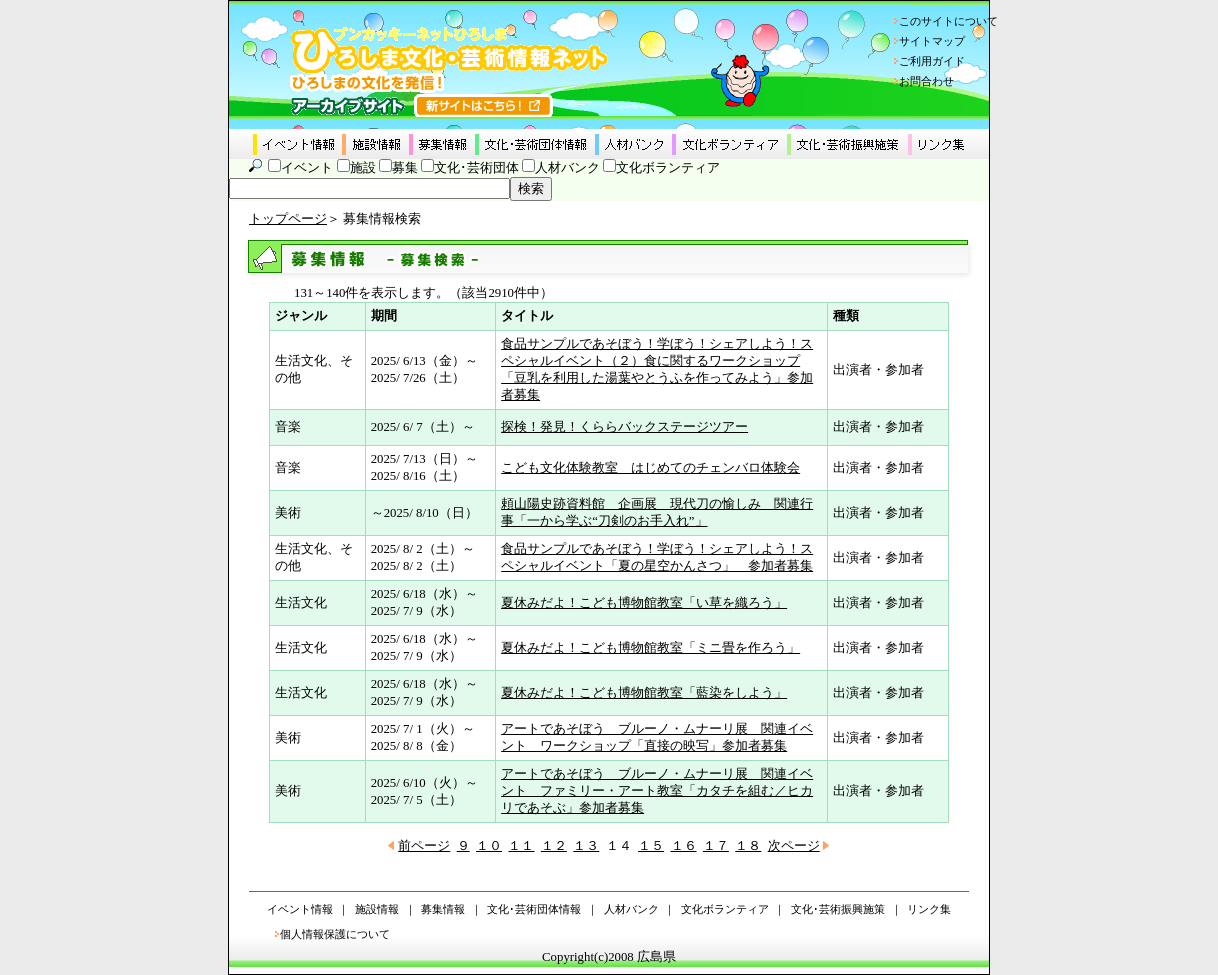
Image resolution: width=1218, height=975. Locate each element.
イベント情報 (300, 909)
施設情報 (377, 909)
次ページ (794, 846)
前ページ (424, 846)
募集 (405, 168)
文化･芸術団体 (476, 168)
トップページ (288, 219)
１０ (489, 846)
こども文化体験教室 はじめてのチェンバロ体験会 (650, 468)
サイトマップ (932, 41)
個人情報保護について (335, 934)
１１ (521, 846)
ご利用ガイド (932, 61)
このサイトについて (948, 21)
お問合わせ (926, 81)
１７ (716, 846)
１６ (684, 846)
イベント (307, 168)
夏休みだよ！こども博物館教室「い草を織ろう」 (644, 603)
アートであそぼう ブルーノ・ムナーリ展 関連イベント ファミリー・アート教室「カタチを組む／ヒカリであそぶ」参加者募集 (657, 791)
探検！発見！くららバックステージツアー (624, 427)
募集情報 (443, 909)
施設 (363, 168)
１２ (554, 846)
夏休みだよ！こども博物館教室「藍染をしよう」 (644, 693)
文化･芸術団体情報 (534, 909)
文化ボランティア (668, 168)
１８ (748, 846)
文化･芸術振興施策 (838, 909)
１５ (651, 846)
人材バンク (567, 168)
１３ (586, 846)
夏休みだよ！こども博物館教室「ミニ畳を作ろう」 (650, 648)
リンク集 (929, 909)
